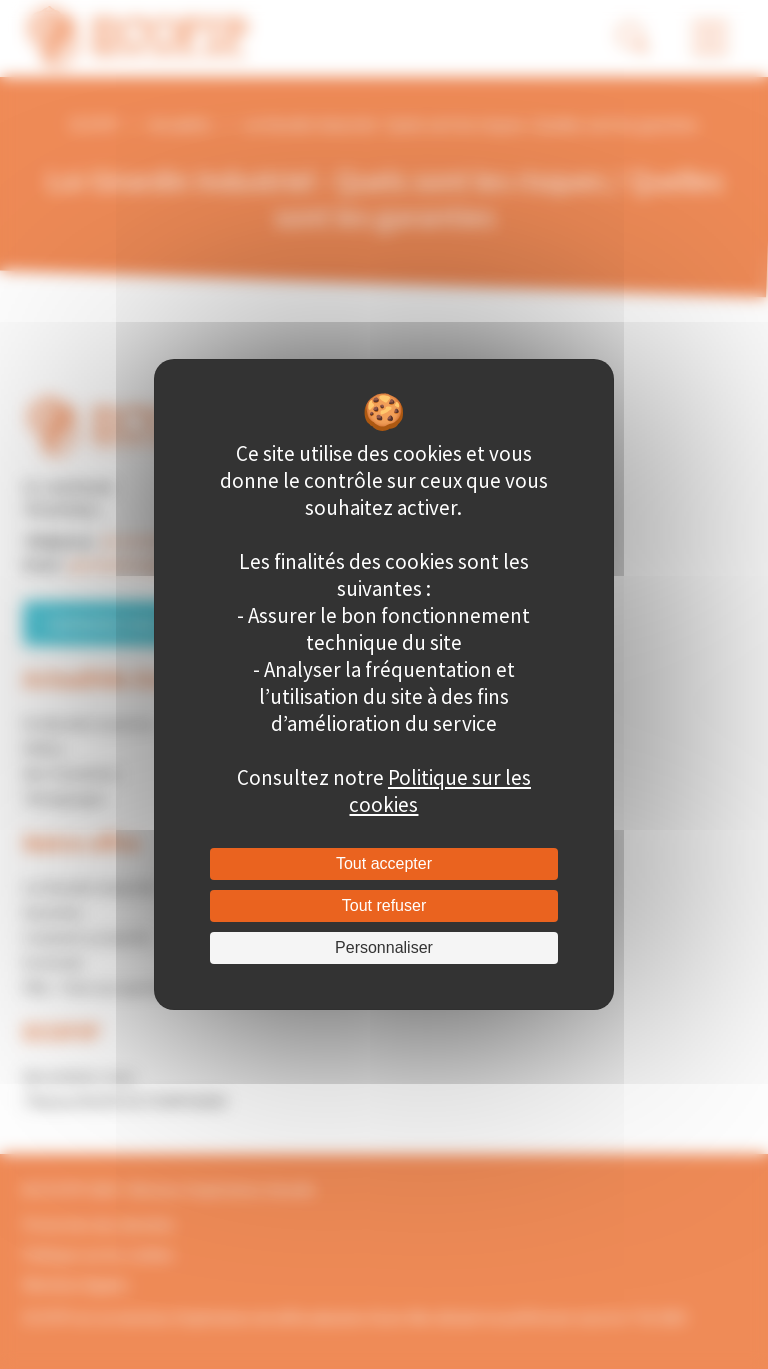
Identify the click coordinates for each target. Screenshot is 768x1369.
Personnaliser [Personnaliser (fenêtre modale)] (384, 947)
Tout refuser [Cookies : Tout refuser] (384, 905)
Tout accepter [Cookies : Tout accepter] (384, 863)
